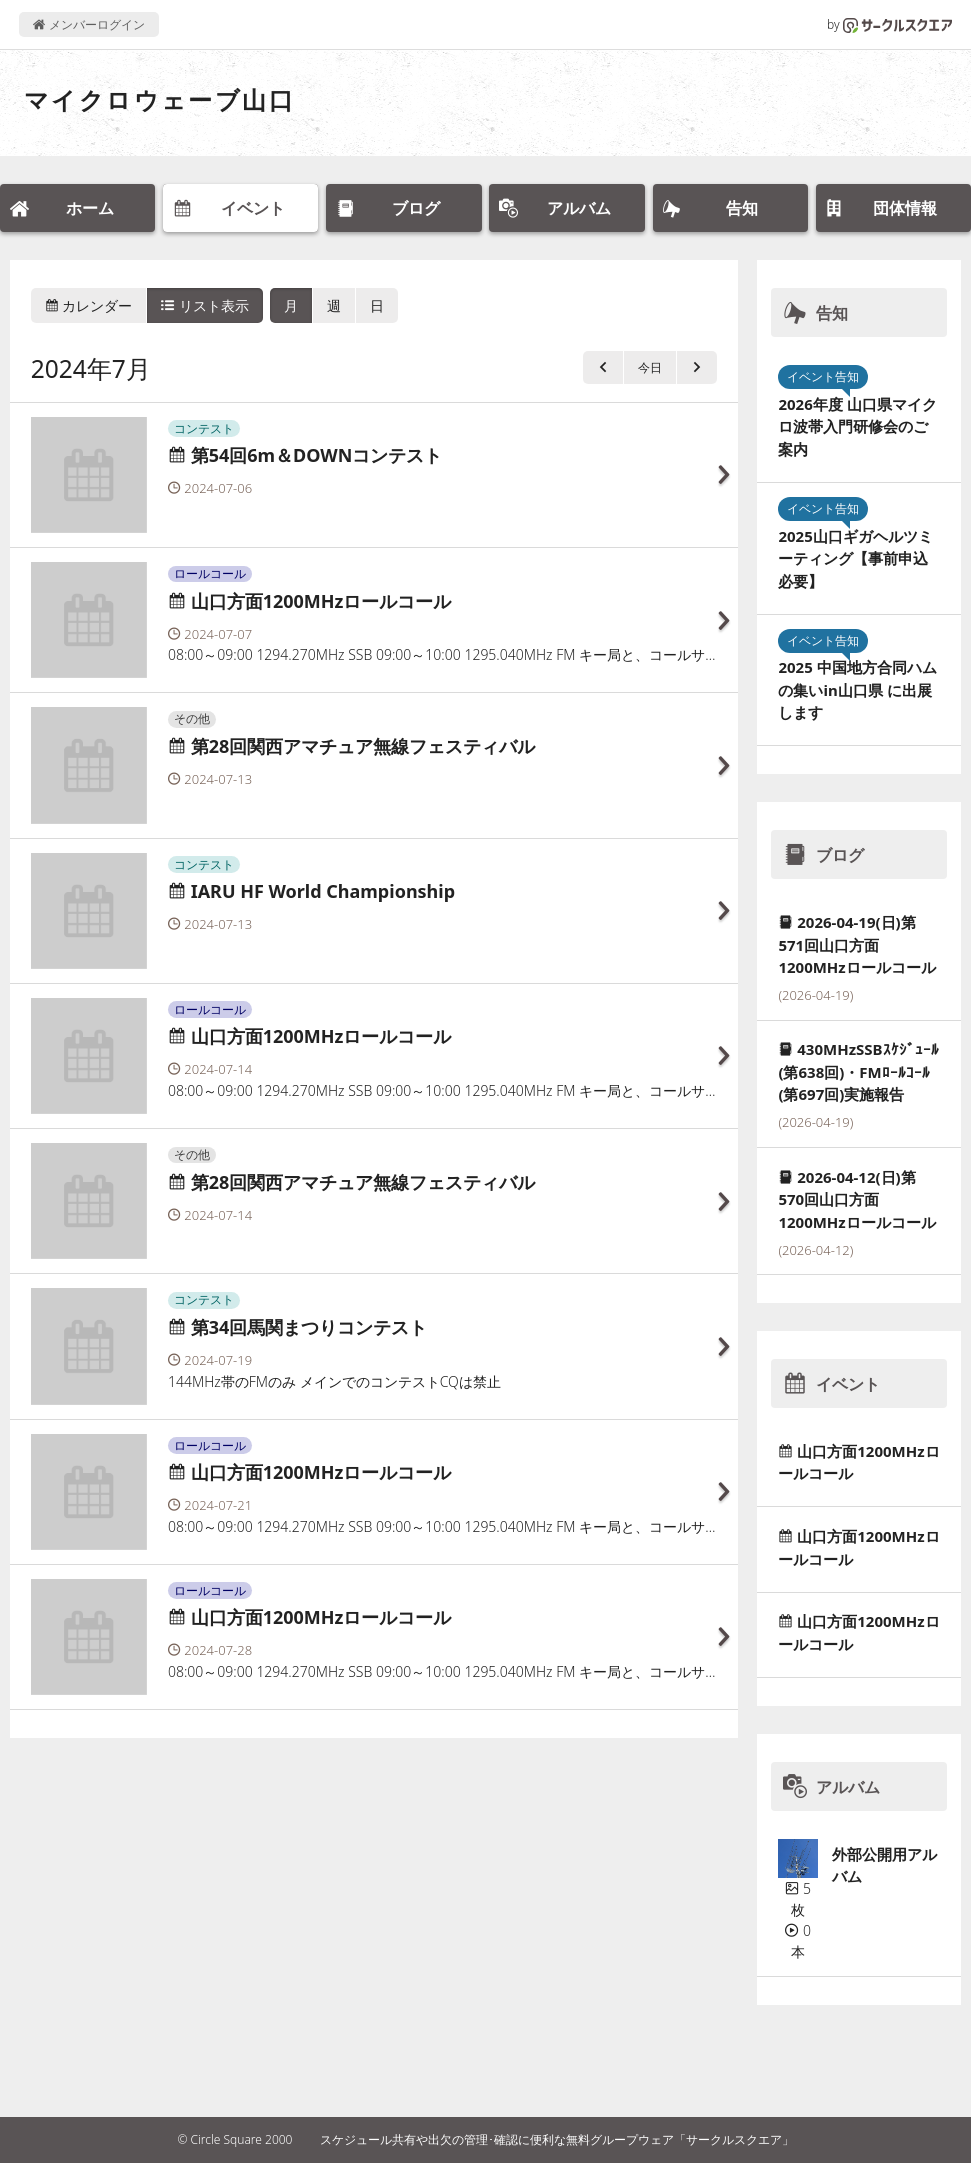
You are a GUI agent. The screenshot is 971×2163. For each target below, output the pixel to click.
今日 (650, 367)
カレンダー (89, 305)
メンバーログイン (88, 24)
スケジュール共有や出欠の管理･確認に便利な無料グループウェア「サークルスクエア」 (557, 2139)
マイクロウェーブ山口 (159, 99)
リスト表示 (205, 305)
